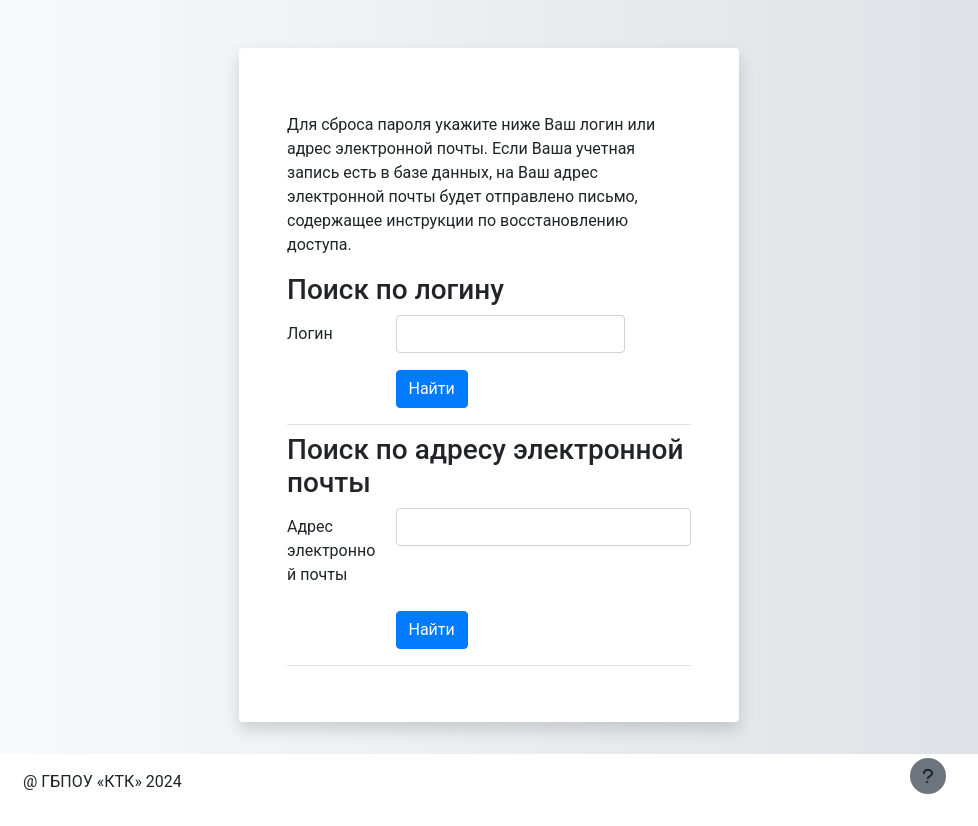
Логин (310, 333)
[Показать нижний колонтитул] (928, 776)
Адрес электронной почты (331, 550)
